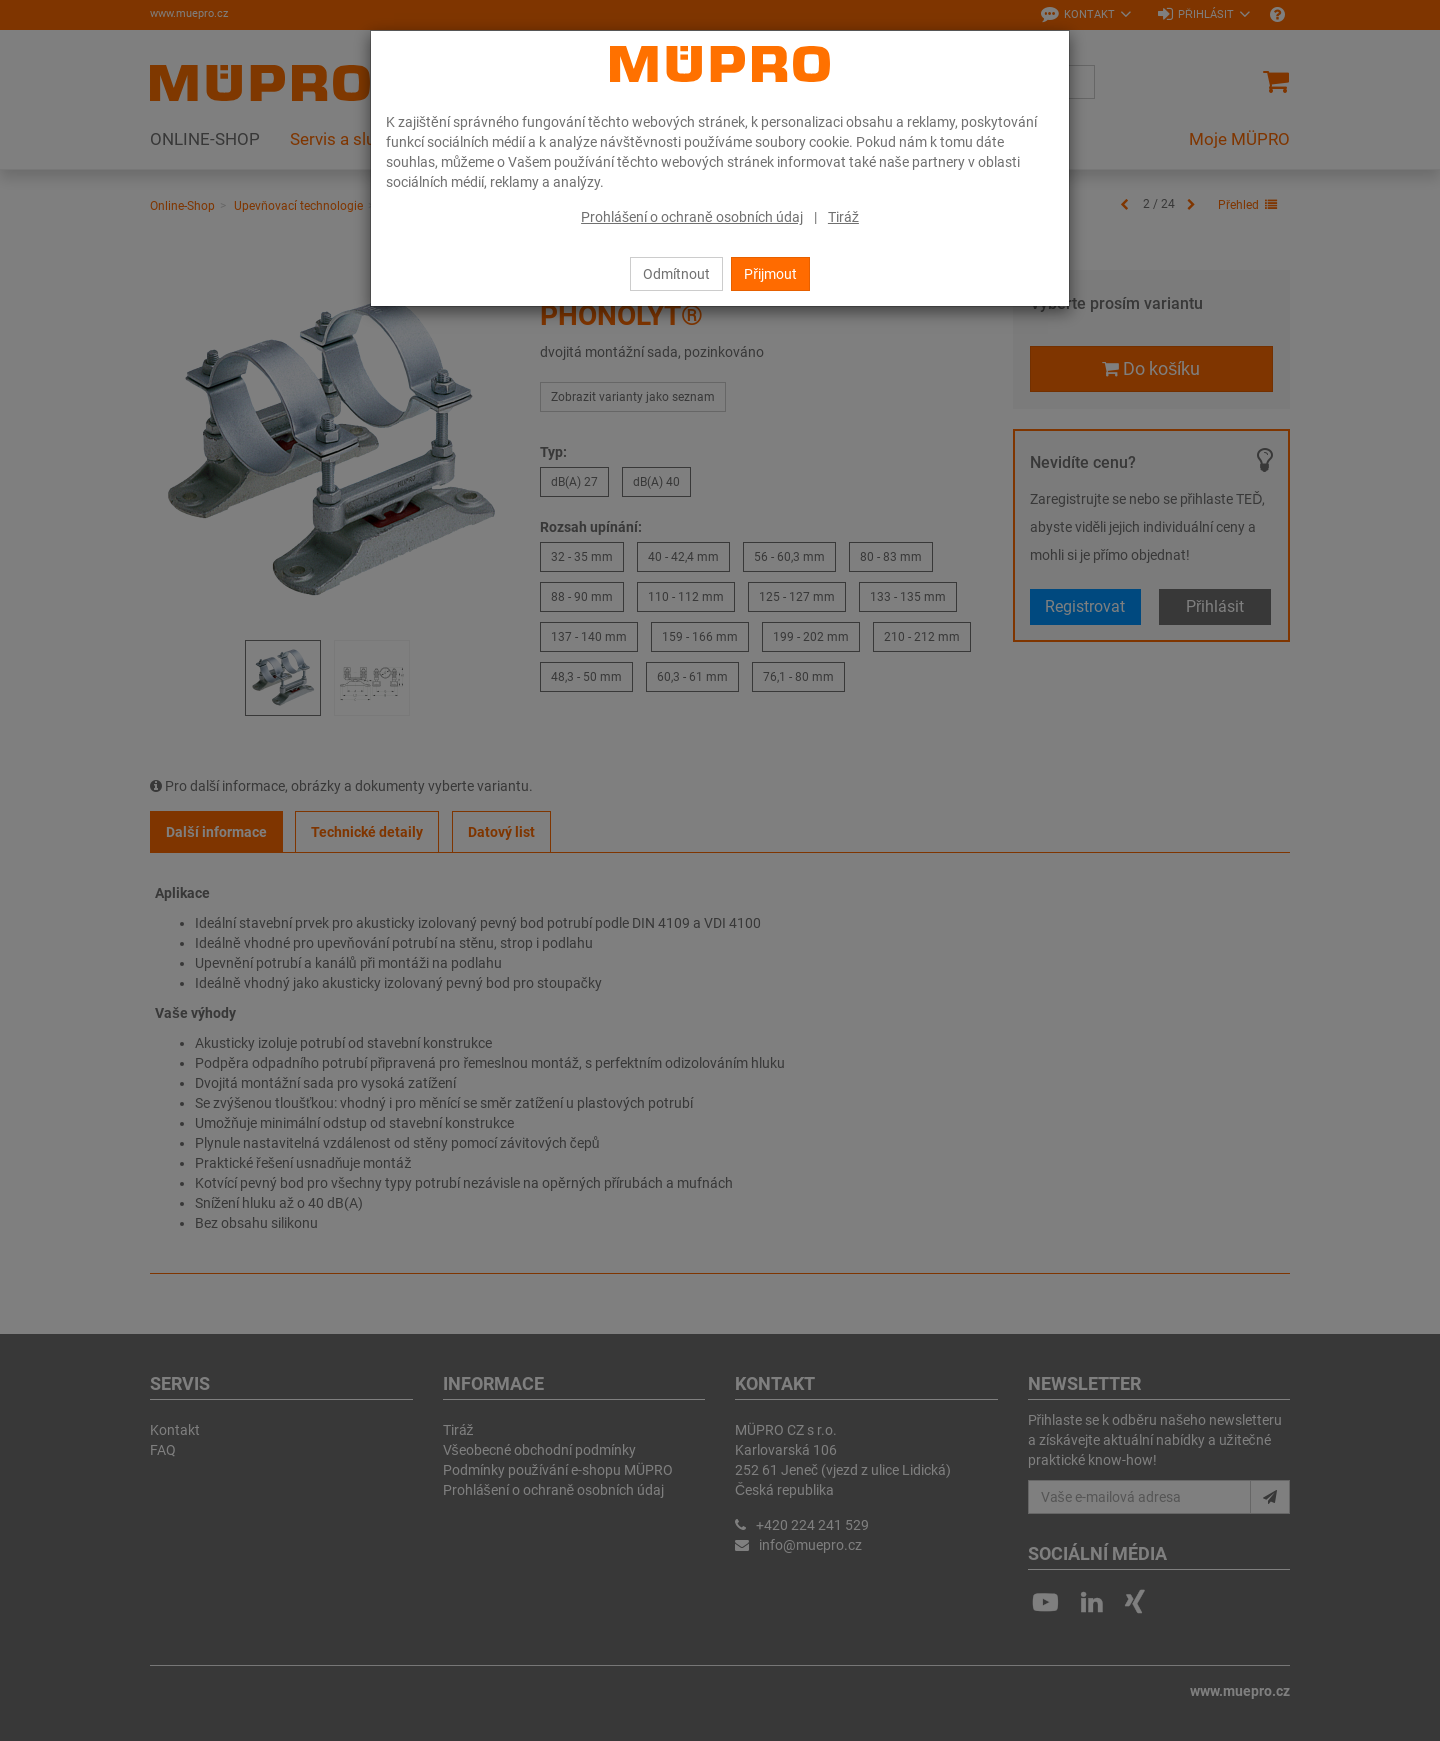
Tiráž (843, 217)
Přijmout (770, 274)
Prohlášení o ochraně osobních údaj (692, 217)
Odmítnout (676, 274)
